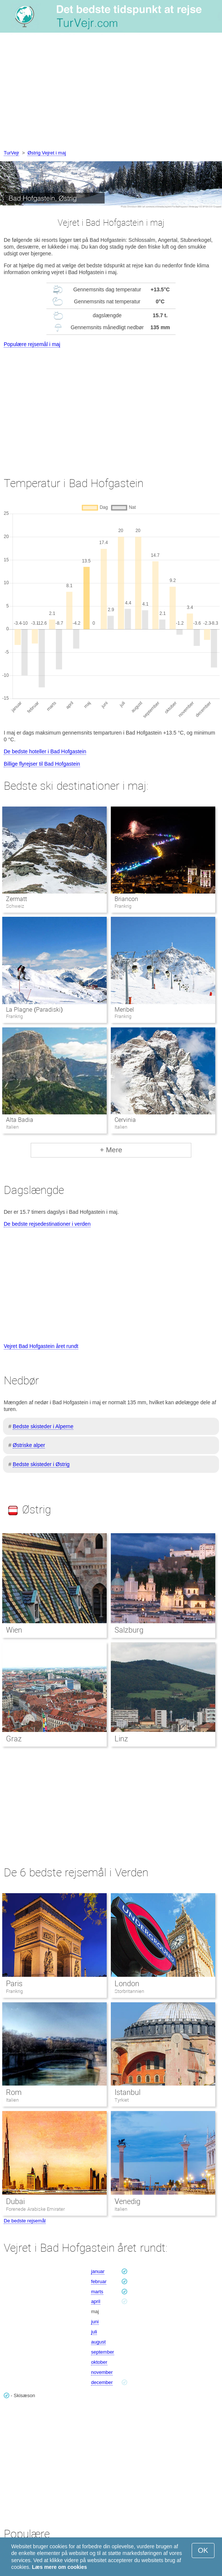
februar (98, 2281)
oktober (99, 2362)
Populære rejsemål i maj (32, 344)
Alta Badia (19, 1119)
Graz (14, 1738)
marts (97, 2291)
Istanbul (127, 2092)
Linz (121, 1738)
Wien (14, 1629)
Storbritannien (129, 1991)
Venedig (127, 2201)
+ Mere (111, 1150)
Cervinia (125, 1119)
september (102, 2352)
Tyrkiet (122, 2100)
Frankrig (14, 1991)
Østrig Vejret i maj (46, 153)
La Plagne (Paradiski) (34, 1009)
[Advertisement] (111, 92)
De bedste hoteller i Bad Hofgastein (45, 751)
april (95, 2301)
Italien (12, 2100)
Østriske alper (29, 1445)
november (102, 2372)
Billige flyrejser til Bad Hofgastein (42, 764)
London (127, 1983)
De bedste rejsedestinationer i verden (47, 1224)
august (98, 2342)
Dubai (15, 2201)
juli (94, 2332)
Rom (14, 2092)
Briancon (126, 899)
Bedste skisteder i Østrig (41, 1464)
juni (94, 2321)
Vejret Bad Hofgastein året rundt (41, 1346)
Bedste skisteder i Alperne (43, 1426)
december (102, 2382)
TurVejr (11, 153)
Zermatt (16, 899)
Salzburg (129, 1629)
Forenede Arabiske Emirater (35, 2209)
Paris (14, 1983)
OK (203, 2550)
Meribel (124, 1009)
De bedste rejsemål (25, 2221)
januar (97, 2271)
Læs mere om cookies (59, 2567)
